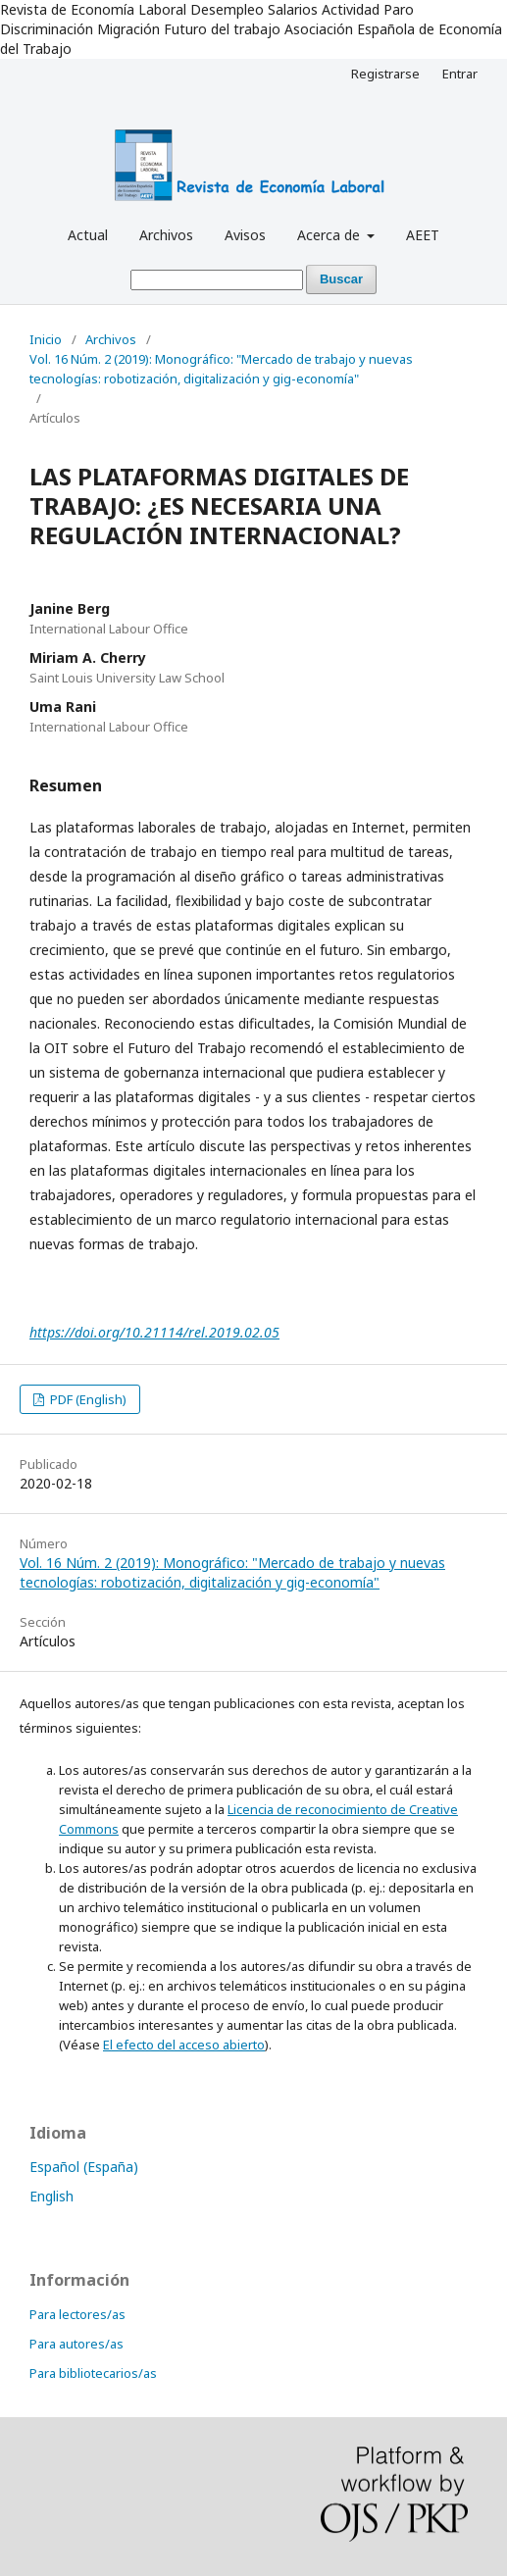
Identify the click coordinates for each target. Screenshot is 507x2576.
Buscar (341, 279)
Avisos (245, 235)
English (51, 2196)
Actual (88, 235)
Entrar (460, 73)
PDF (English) (87, 1399)
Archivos (166, 235)
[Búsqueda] (216, 280)
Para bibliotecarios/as (93, 2373)
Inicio (45, 339)
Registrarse (385, 73)
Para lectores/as (77, 2314)
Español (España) (83, 2166)
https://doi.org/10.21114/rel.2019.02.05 (154, 1332)
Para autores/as (76, 2343)
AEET (422, 235)
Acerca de (330, 235)
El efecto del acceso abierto (184, 2044)
